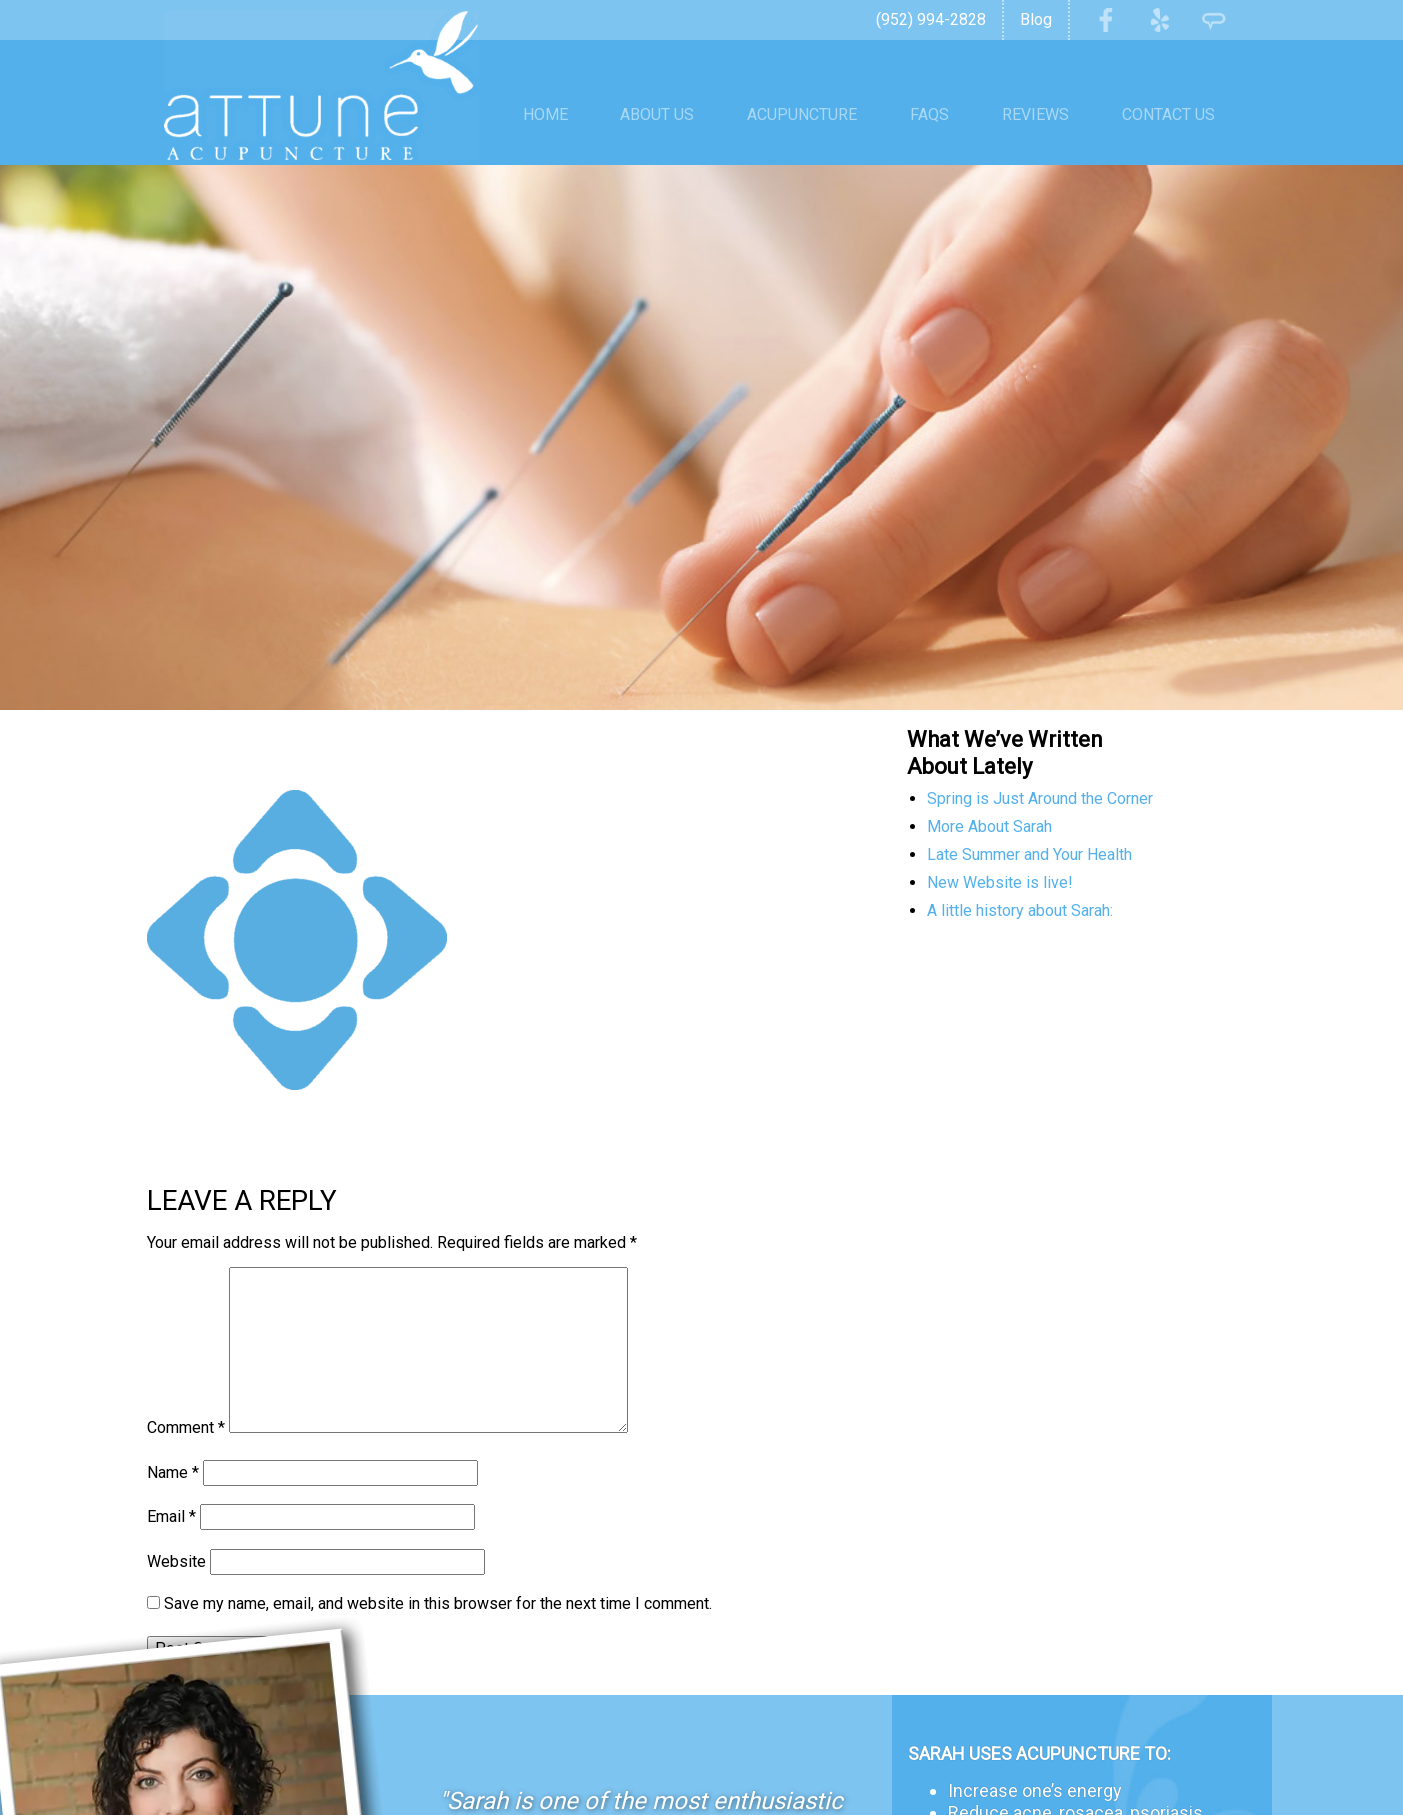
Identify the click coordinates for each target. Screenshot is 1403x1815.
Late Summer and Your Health (1029, 817)
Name (173, 1435)
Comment (186, 1390)
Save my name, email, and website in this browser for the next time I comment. (438, 1566)
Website (176, 1524)
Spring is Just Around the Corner (1040, 761)
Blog (1036, 19)
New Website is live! (1000, 845)
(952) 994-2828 (931, 19)
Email (171, 1479)
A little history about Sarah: (1020, 873)
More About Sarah (989, 789)
